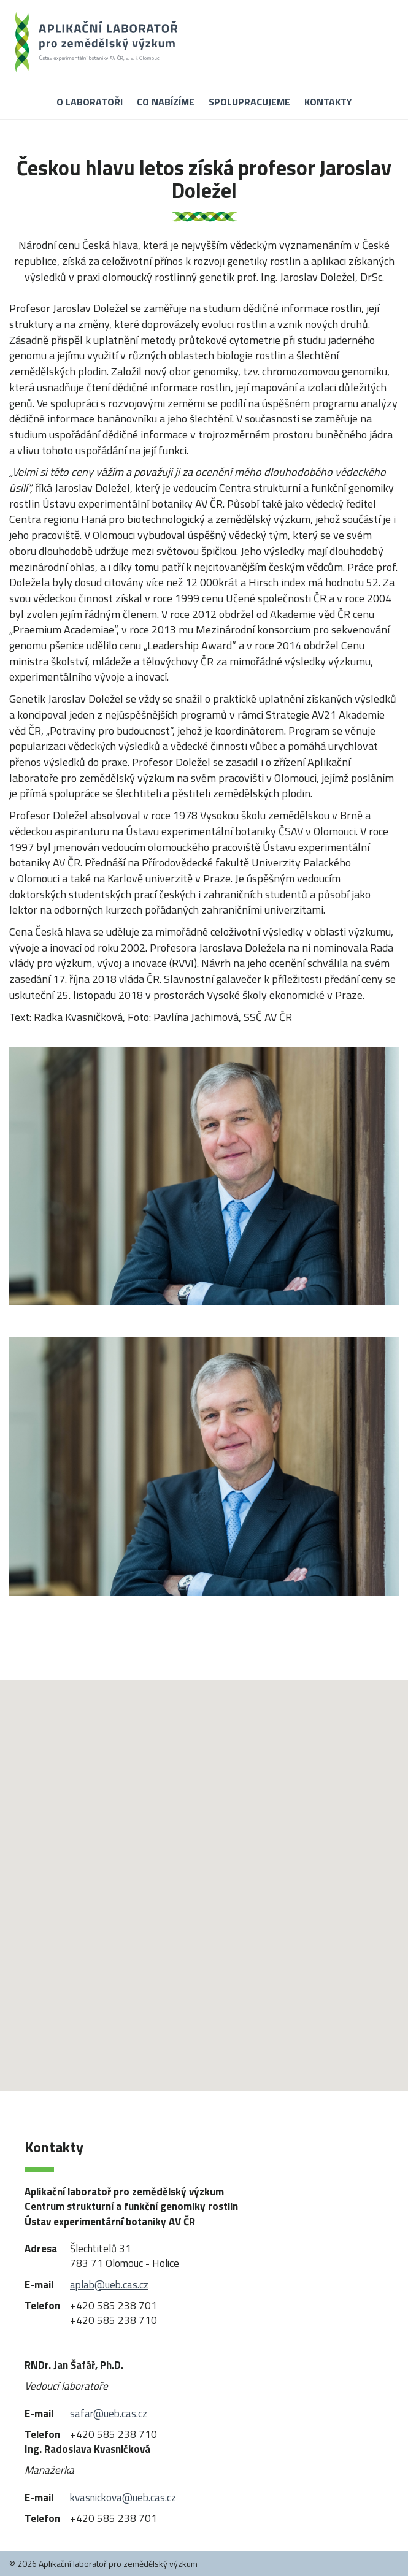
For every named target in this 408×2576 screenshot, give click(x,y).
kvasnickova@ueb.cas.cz (123, 2497)
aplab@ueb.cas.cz (109, 2285)
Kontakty (328, 101)
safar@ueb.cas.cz (108, 2413)
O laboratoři (89, 101)
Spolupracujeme (249, 101)
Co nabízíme (165, 101)
